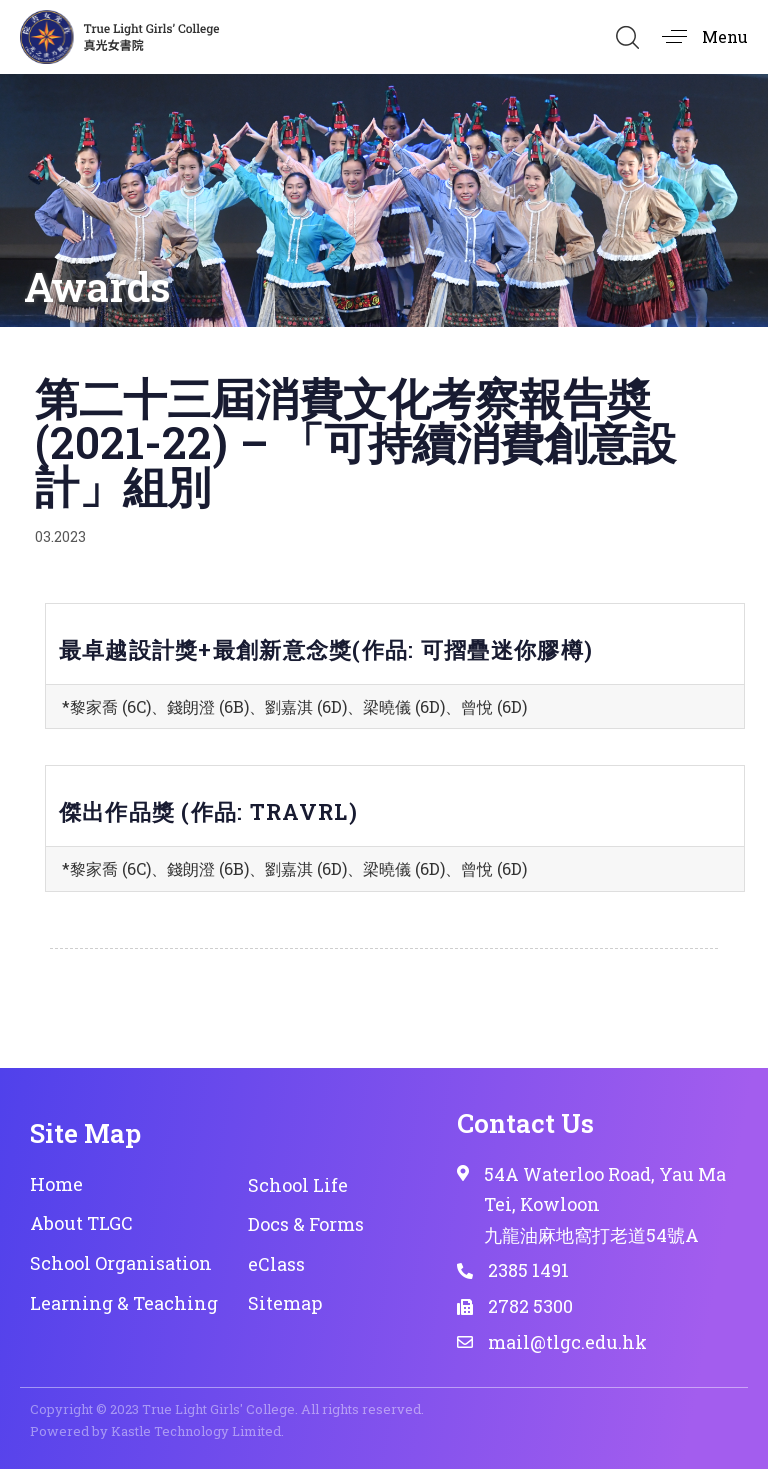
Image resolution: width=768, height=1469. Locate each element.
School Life (298, 1185)
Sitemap (285, 1303)
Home (56, 1184)
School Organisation (121, 1263)
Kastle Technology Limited (196, 1431)
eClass (276, 1264)
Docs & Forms (306, 1224)
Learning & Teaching (124, 1303)
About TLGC (81, 1223)
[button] (627, 37)
